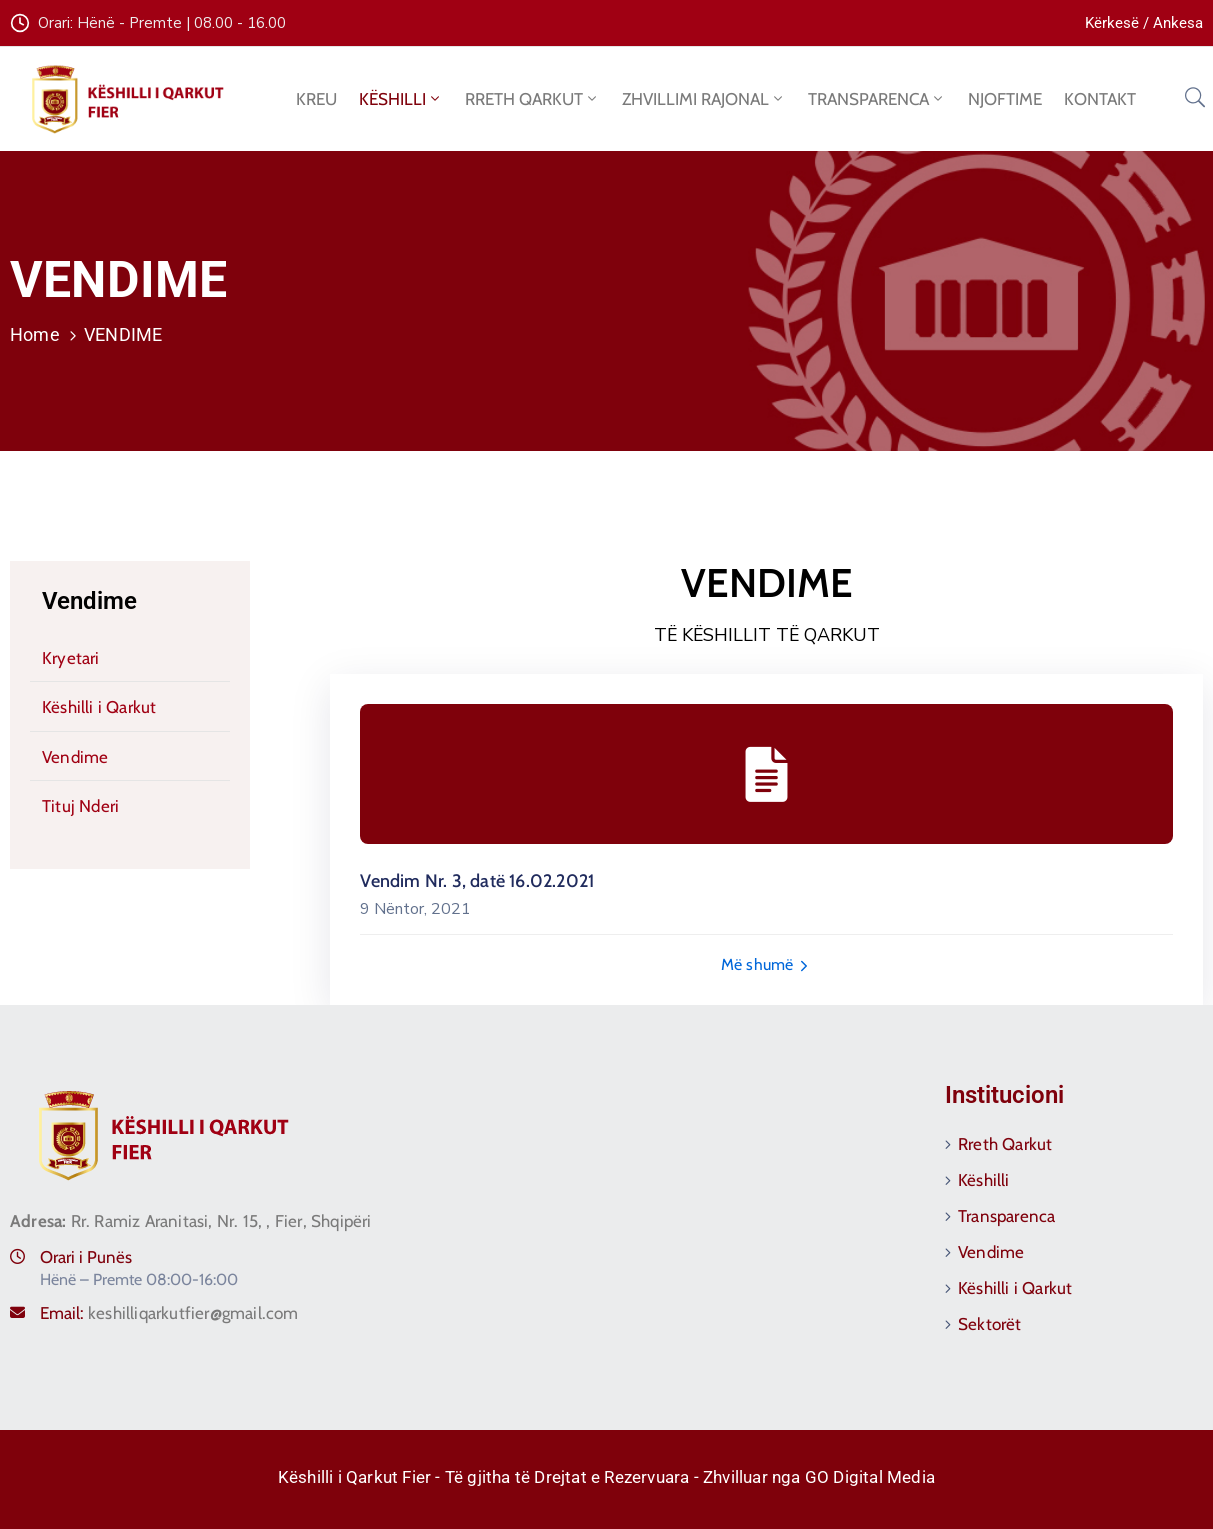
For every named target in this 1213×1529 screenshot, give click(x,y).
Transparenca (1006, 1216)
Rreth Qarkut (1005, 1144)
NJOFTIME (1005, 99)
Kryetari (71, 658)
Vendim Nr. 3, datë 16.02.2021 (477, 881)
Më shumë (767, 964)
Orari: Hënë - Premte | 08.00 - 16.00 (162, 23)
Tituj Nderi (80, 806)
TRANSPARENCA (877, 99)
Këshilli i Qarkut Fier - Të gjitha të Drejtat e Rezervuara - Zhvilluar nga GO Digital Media (606, 1477)
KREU (316, 99)
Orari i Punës (86, 1257)
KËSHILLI (401, 99)
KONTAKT (1100, 99)
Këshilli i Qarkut (99, 707)
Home (35, 334)
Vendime (89, 601)
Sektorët (990, 1324)
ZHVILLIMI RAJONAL (704, 99)
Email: (169, 1313)
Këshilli (984, 1180)
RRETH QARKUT (532, 99)
